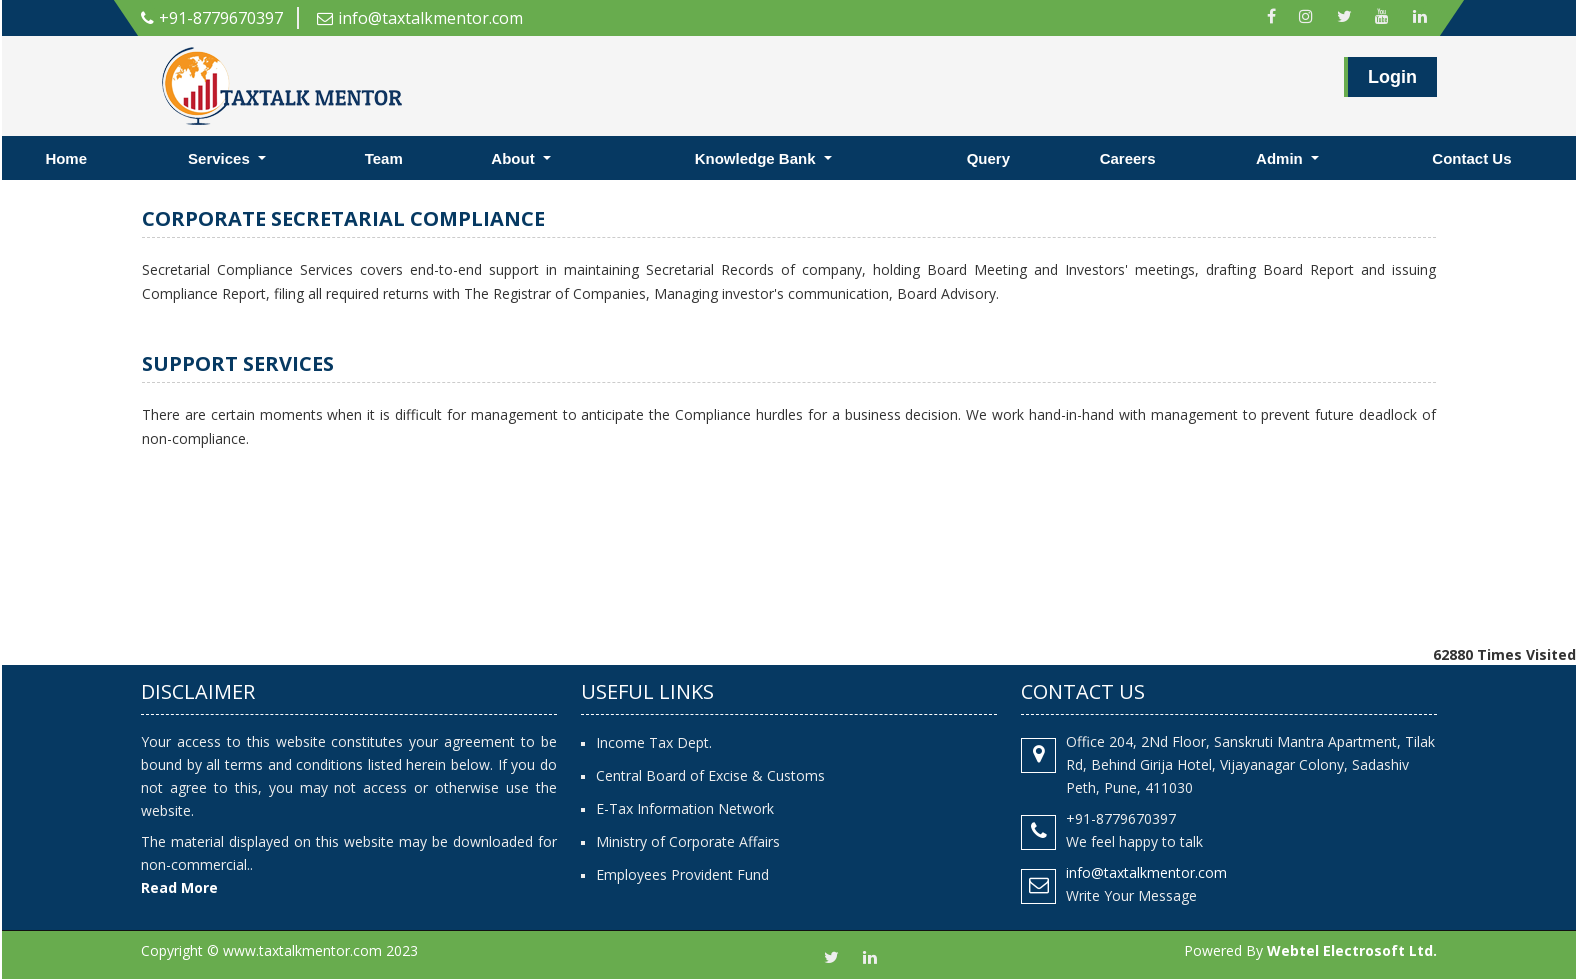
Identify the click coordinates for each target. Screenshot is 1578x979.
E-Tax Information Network (685, 808)
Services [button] (221, 158)
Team (384, 158)
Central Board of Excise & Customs (710, 775)
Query (988, 158)
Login (1392, 81)
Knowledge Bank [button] (757, 158)
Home (66, 158)
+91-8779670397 (212, 18)
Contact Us (1471, 158)
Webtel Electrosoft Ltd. (1352, 950)
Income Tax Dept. (654, 742)
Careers (1128, 158)
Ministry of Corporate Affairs (688, 841)
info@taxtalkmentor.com (420, 18)
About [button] (514, 158)
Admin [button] (1281, 158)
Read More (179, 887)
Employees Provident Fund (682, 874)
